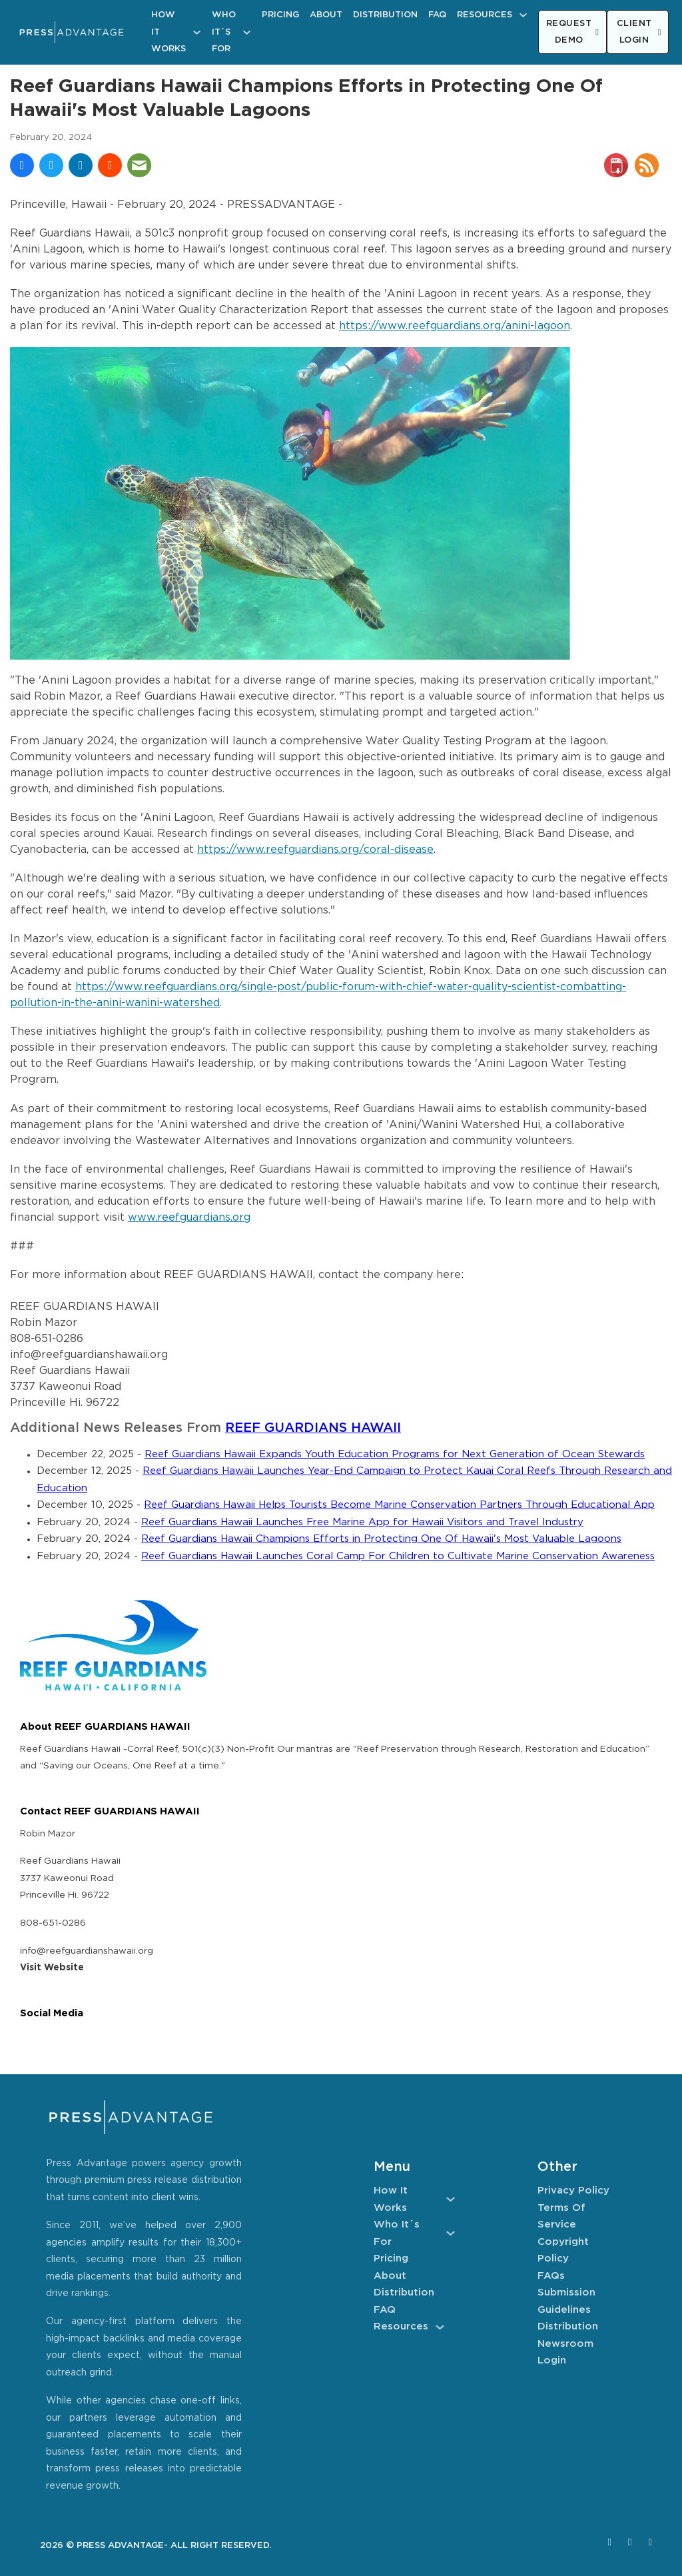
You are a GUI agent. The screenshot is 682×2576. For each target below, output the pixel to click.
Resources (484, 15)
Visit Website (52, 1968)
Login (551, 2360)
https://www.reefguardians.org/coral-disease (315, 850)
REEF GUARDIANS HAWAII (313, 1428)
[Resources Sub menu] (523, 15)
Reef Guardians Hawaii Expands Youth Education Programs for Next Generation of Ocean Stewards (395, 1454)
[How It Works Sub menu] (196, 32)
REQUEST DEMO (572, 32)
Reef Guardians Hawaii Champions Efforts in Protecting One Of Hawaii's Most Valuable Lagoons (381, 1539)
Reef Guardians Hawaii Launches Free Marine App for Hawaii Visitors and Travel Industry (362, 1522)
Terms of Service (561, 2217)
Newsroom (565, 2343)
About (326, 15)
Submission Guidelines (566, 2301)
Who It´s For (224, 32)
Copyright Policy (563, 2250)
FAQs (551, 2275)
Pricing (280, 15)
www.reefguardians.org (189, 1218)
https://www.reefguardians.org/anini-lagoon (454, 326)
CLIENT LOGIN (639, 32)
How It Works (168, 32)
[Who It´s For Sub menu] (246, 32)
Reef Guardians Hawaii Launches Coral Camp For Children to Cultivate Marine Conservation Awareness (398, 1556)
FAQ (437, 15)
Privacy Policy (573, 2190)
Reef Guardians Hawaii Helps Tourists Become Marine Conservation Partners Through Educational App (399, 1505)
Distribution (385, 15)
